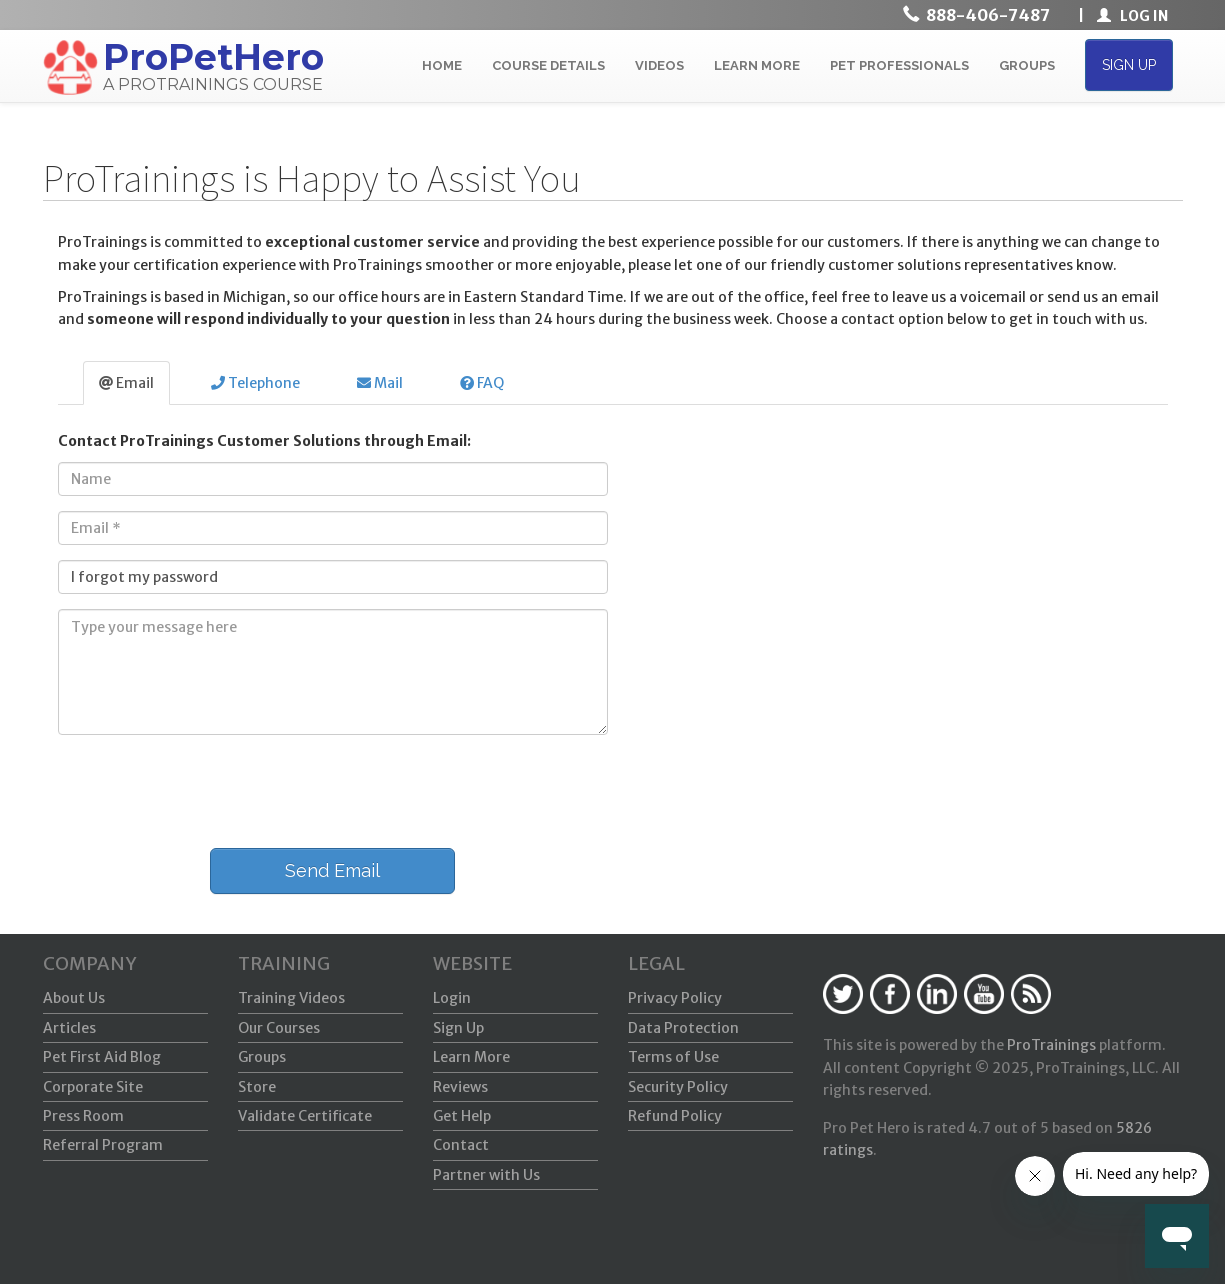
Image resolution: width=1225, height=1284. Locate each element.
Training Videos (291, 998)
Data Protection (683, 1028)
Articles (69, 1028)
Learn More (471, 1057)
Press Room (83, 1116)
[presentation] (195, 789)
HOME (442, 65)
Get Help (462, 1116)
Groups (262, 1057)
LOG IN (1132, 16)
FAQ (482, 383)
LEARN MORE (757, 65)
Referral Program (103, 1145)
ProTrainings (1051, 1045)
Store (257, 1087)
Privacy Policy (675, 998)
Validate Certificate (305, 1116)
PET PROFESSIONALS (899, 65)
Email (126, 383)
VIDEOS (659, 65)
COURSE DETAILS (548, 65)
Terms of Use (673, 1057)
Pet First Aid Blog (102, 1057)
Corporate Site (93, 1087)
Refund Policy (675, 1116)
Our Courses (279, 1028)
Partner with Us (486, 1175)
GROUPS (1027, 65)
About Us (74, 998)
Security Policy (678, 1087)
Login (452, 998)
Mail (380, 383)
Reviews (460, 1087)
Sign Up (458, 1028)
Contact (461, 1145)
